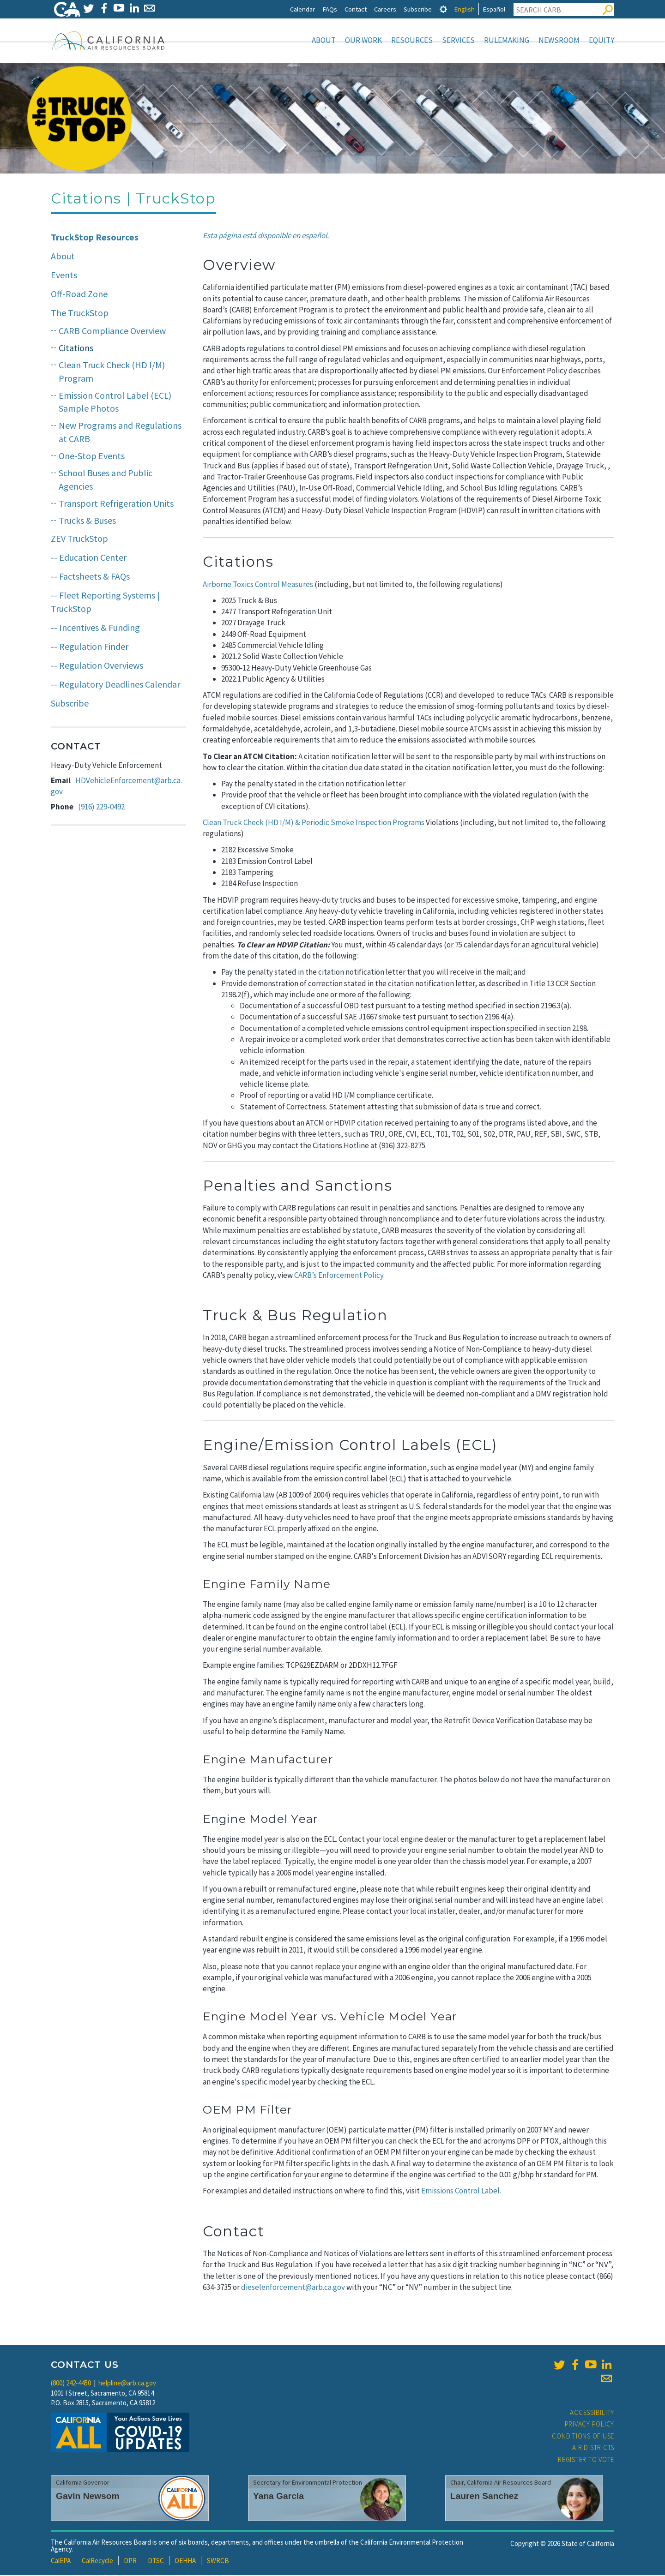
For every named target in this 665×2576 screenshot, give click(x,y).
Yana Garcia (278, 2497)
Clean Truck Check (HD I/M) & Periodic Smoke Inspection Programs (313, 823)
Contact (356, 9)
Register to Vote (586, 2460)
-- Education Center (89, 558)
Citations (76, 348)
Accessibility (592, 2413)
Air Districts (593, 2448)
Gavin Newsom (88, 2497)
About (324, 40)
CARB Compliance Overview (112, 331)
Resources (412, 40)
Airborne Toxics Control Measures (258, 585)
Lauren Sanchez (484, 2497)
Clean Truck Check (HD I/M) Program (112, 372)
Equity (601, 40)
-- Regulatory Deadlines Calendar (115, 685)
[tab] (443, 9)
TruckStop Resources (95, 238)
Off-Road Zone (79, 294)
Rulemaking (506, 40)
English (464, 9)
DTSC (156, 2561)
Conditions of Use (583, 2436)
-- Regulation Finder (89, 647)
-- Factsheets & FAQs (90, 577)
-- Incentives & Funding (95, 628)
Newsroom (559, 40)
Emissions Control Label (460, 2192)
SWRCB (218, 2561)
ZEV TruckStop (79, 539)
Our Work (363, 40)
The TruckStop (80, 313)
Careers (385, 9)
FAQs (329, 9)
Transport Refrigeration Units (116, 504)
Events (64, 276)
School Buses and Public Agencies (105, 480)
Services (458, 40)
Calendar (302, 9)
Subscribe (418, 9)
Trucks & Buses (87, 521)
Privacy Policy (590, 2424)
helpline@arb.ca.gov (127, 2383)
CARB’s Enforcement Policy (338, 1276)
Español (494, 9)
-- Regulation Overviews (97, 666)
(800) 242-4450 (71, 2383)
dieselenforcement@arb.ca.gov (293, 2288)
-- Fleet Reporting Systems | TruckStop (105, 602)
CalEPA (61, 2561)
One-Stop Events (92, 456)
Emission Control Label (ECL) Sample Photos (115, 402)
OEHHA (185, 2561)
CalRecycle (97, 2561)
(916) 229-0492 (101, 808)
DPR (130, 2561)
